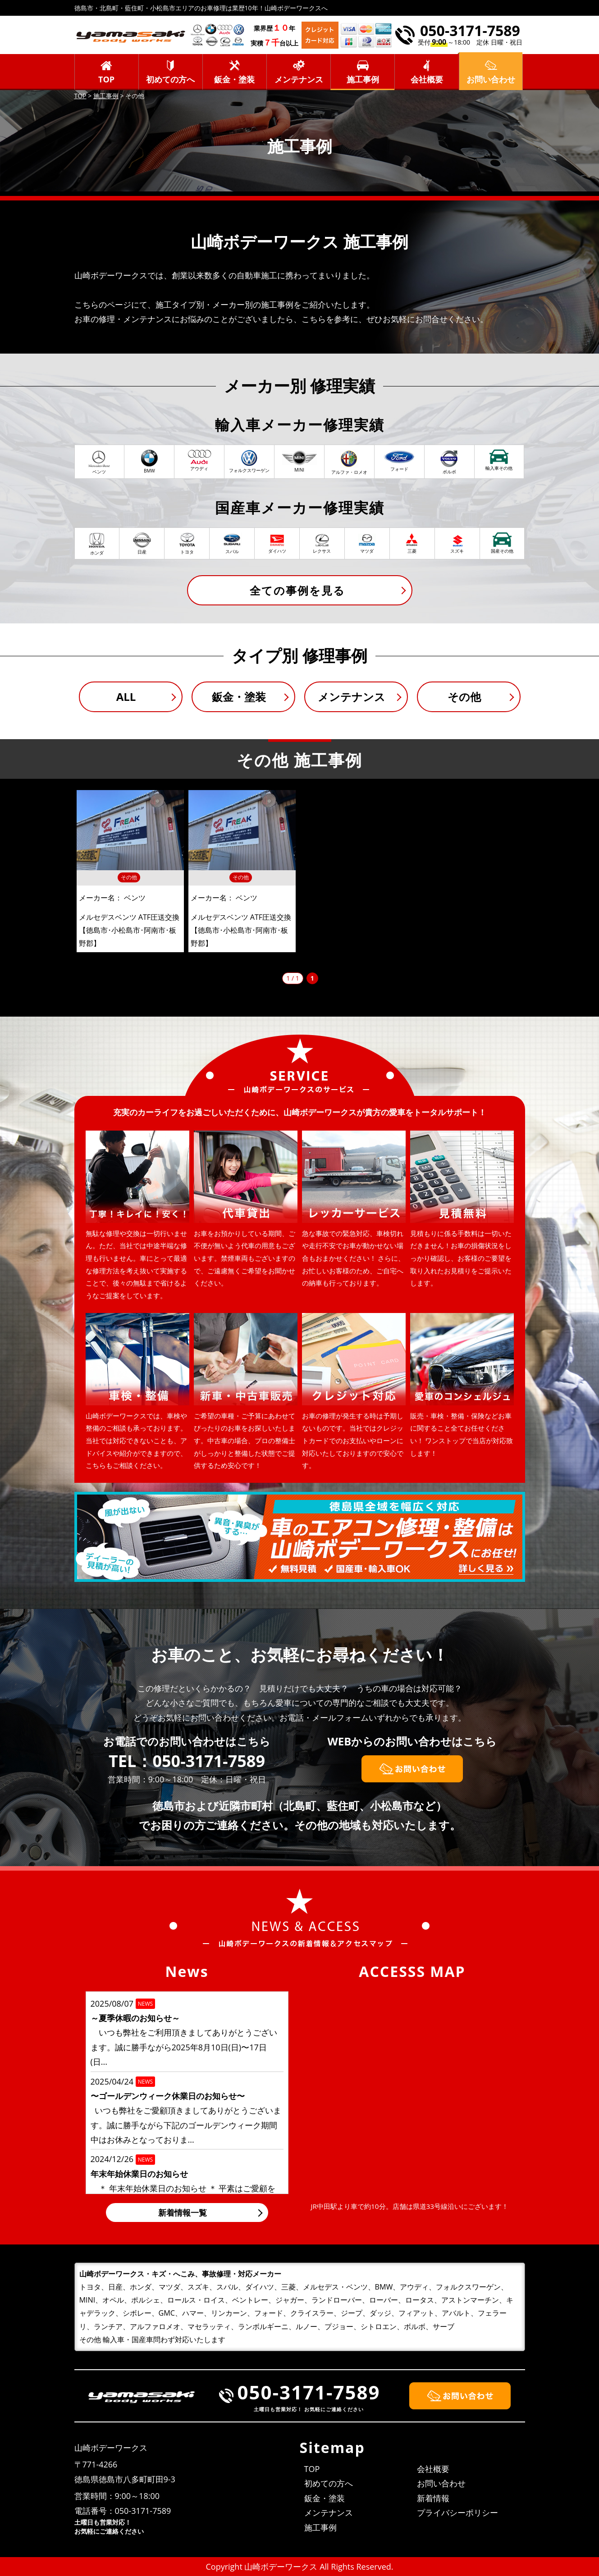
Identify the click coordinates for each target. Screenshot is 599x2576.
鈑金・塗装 (234, 79)
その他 (464, 696)
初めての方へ (170, 79)
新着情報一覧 (182, 2212)
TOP (106, 79)
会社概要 (427, 79)
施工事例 (363, 79)
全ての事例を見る (297, 590)
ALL (126, 696)
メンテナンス (298, 79)
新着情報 (433, 2498)
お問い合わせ (441, 2483)
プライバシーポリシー (457, 2512)
